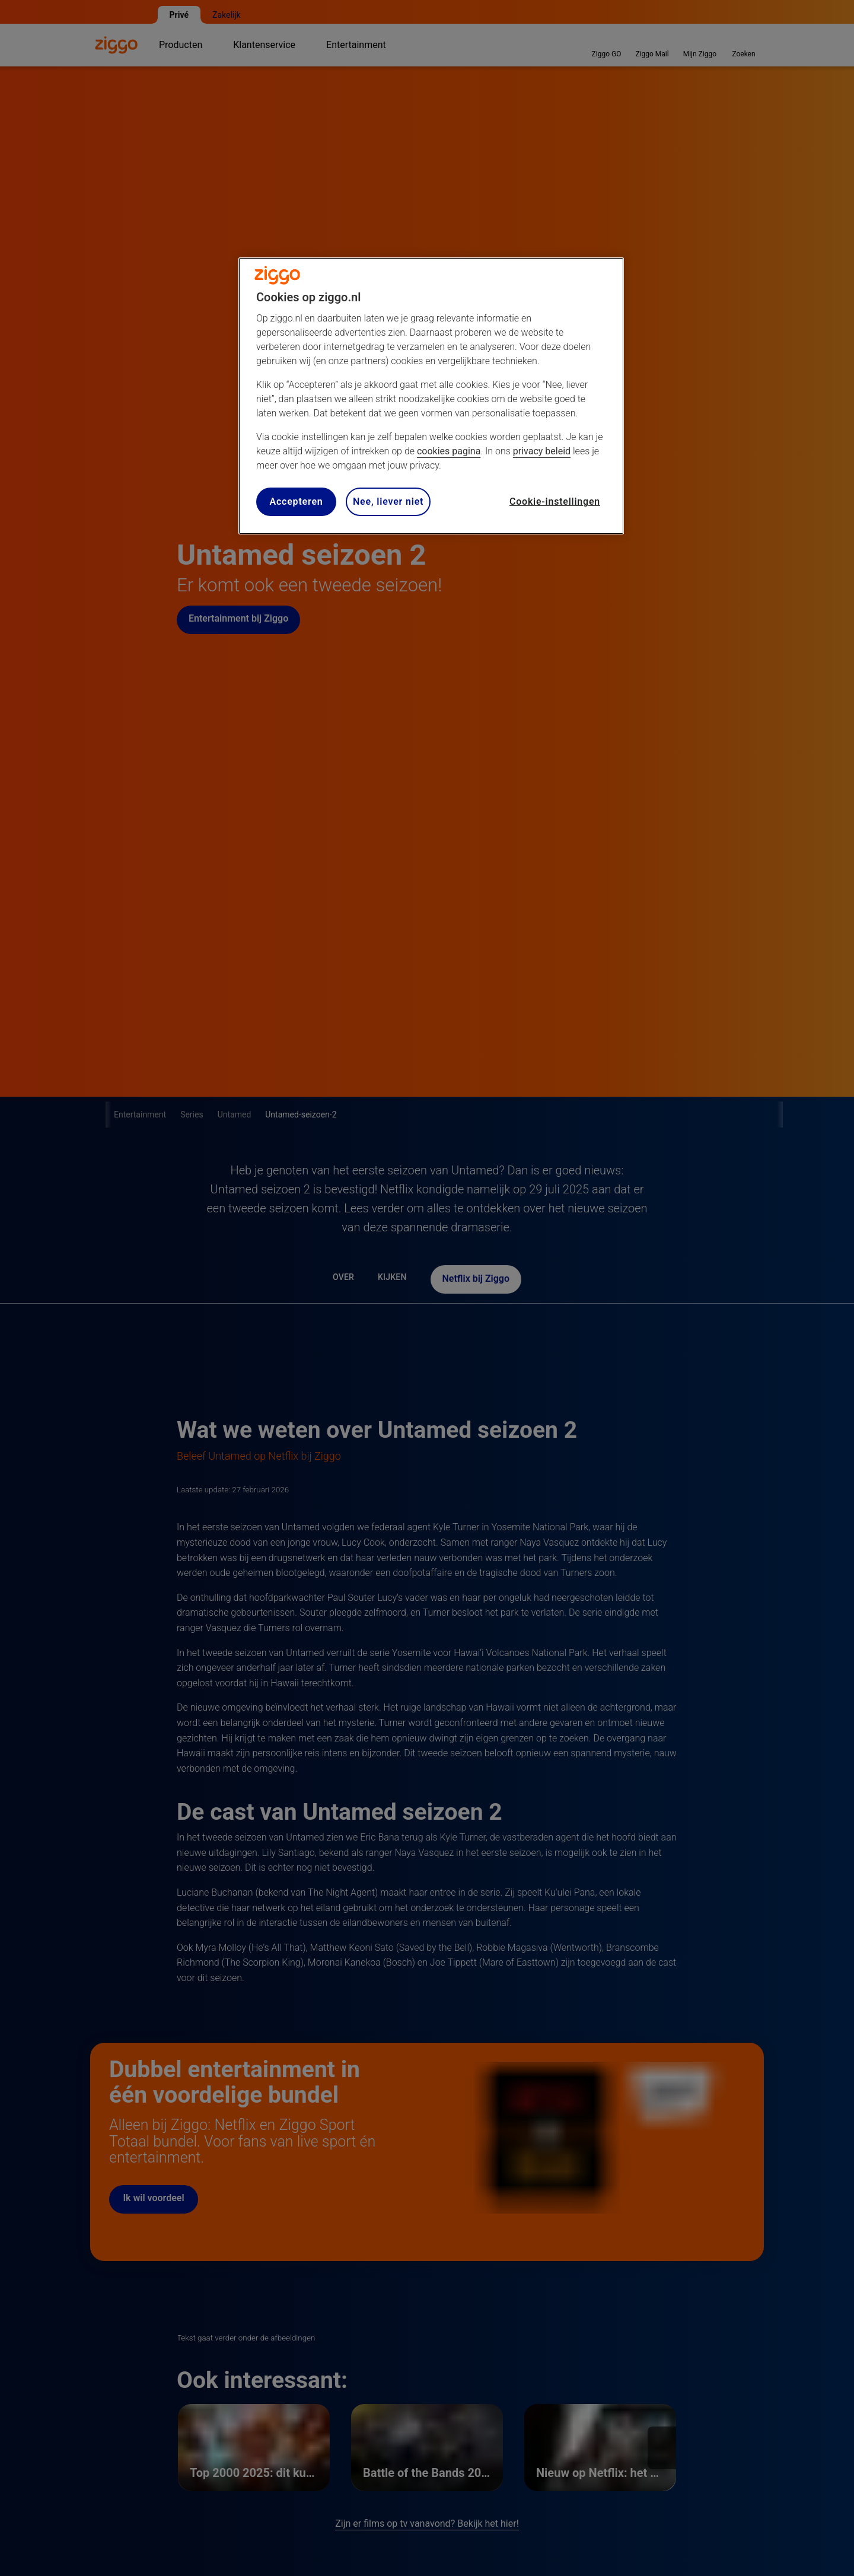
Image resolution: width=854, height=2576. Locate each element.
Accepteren (296, 501)
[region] (431, 395)
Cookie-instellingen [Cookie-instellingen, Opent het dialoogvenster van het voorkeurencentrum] (554, 501)
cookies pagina (448, 451)
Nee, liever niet (388, 501)
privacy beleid (542, 451)
